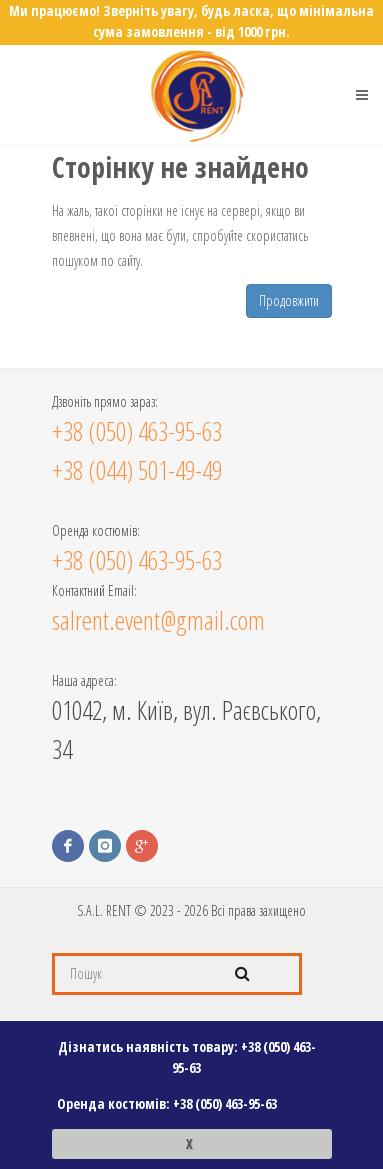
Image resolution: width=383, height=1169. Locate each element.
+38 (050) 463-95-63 (225, 1103)
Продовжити (289, 300)
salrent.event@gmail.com (158, 620)
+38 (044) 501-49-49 (137, 470)
